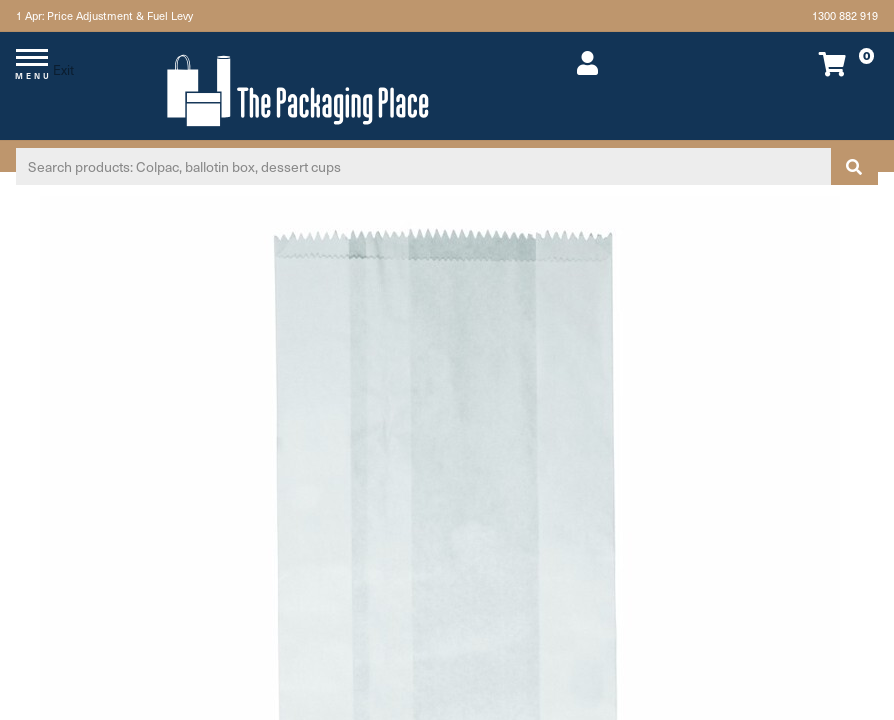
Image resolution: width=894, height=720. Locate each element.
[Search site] (854, 166)
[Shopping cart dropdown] (795, 63)
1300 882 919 (845, 15)
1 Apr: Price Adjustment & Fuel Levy (104, 15)
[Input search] (423, 166)
